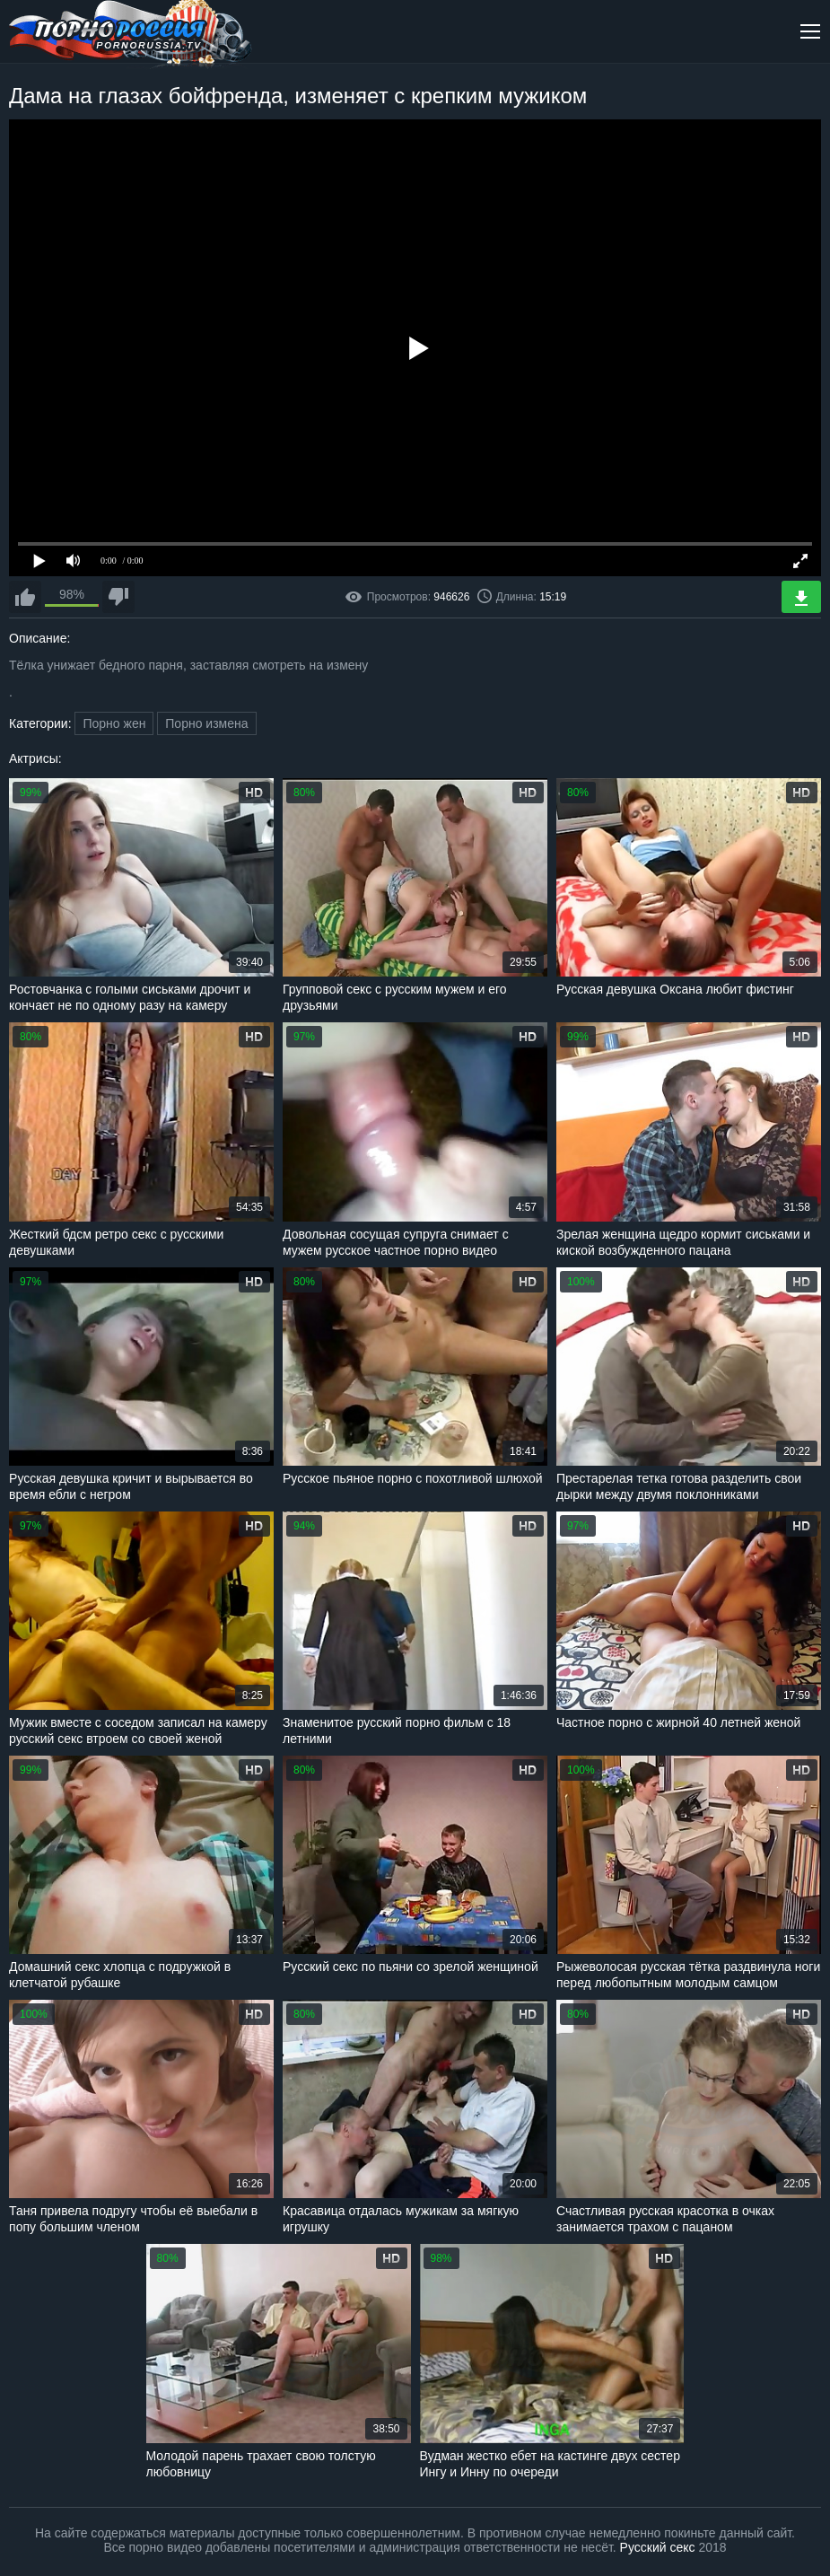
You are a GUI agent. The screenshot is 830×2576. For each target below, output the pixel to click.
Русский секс (657, 2547)
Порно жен (114, 723)
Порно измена (206, 723)
